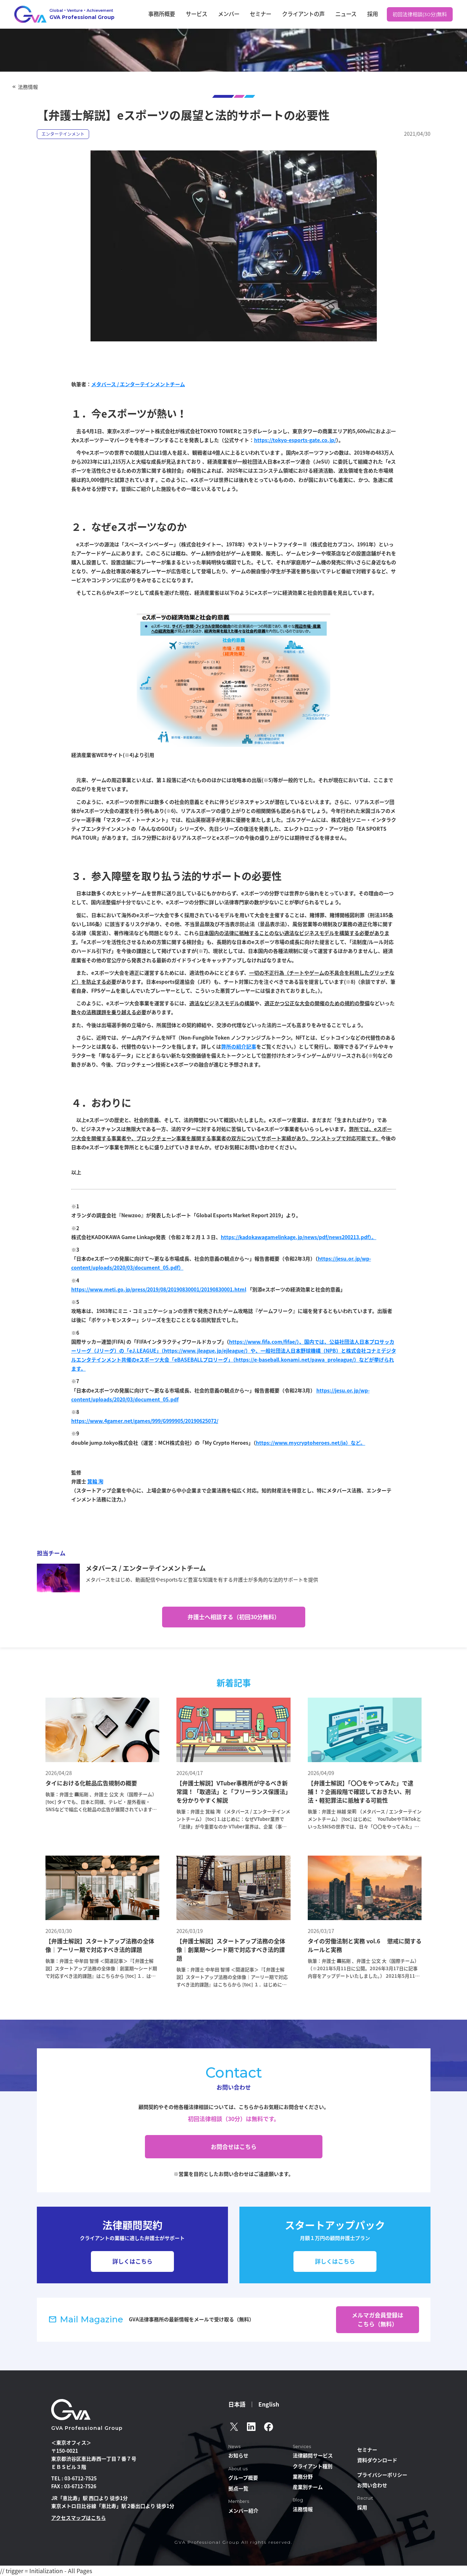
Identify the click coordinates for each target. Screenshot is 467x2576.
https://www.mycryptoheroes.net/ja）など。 (310, 1442)
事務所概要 (208, 14)
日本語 (236, 2404)
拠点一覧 (238, 2488)
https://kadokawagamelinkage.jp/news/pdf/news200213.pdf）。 (298, 1237)
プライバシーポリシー (382, 2474)
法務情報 (28, 86)
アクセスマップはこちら (78, 2517)
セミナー (288, 14)
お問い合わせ (372, 2485)
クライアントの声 (323, 14)
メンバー (262, 14)
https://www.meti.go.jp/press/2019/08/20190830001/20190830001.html (158, 1289)
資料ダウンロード (377, 2460)
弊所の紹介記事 (238, 1046)
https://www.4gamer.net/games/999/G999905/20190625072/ (144, 1420)
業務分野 (303, 2476)
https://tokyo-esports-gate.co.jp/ (295, 439)
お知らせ (238, 2455)
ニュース (358, 14)
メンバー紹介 (243, 2510)
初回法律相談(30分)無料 (421, 14)
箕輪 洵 (95, 1481)
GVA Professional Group (87, 2428)
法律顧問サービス (313, 2455)
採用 (378, 14)
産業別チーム (308, 2486)
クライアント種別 (312, 2466)
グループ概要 (243, 2477)
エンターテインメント (63, 134)
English (268, 2404)
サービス (236, 14)
